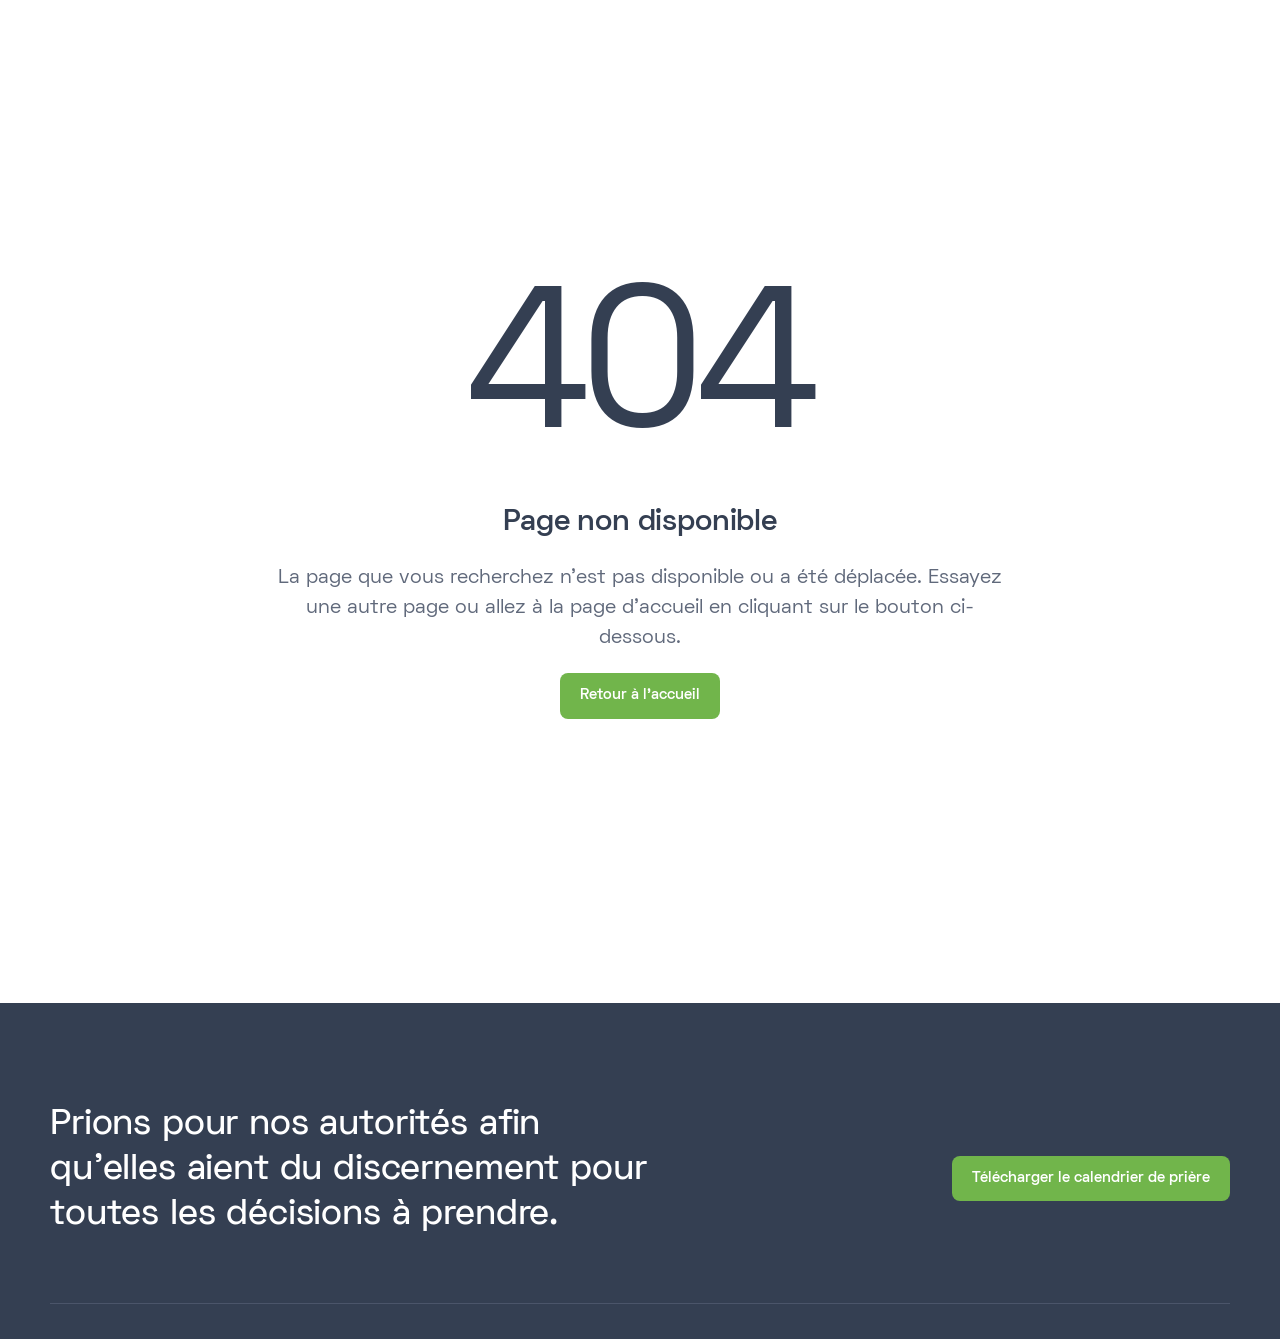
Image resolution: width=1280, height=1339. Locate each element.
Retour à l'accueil (640, 695)
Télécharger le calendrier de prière (1091, 1178)
